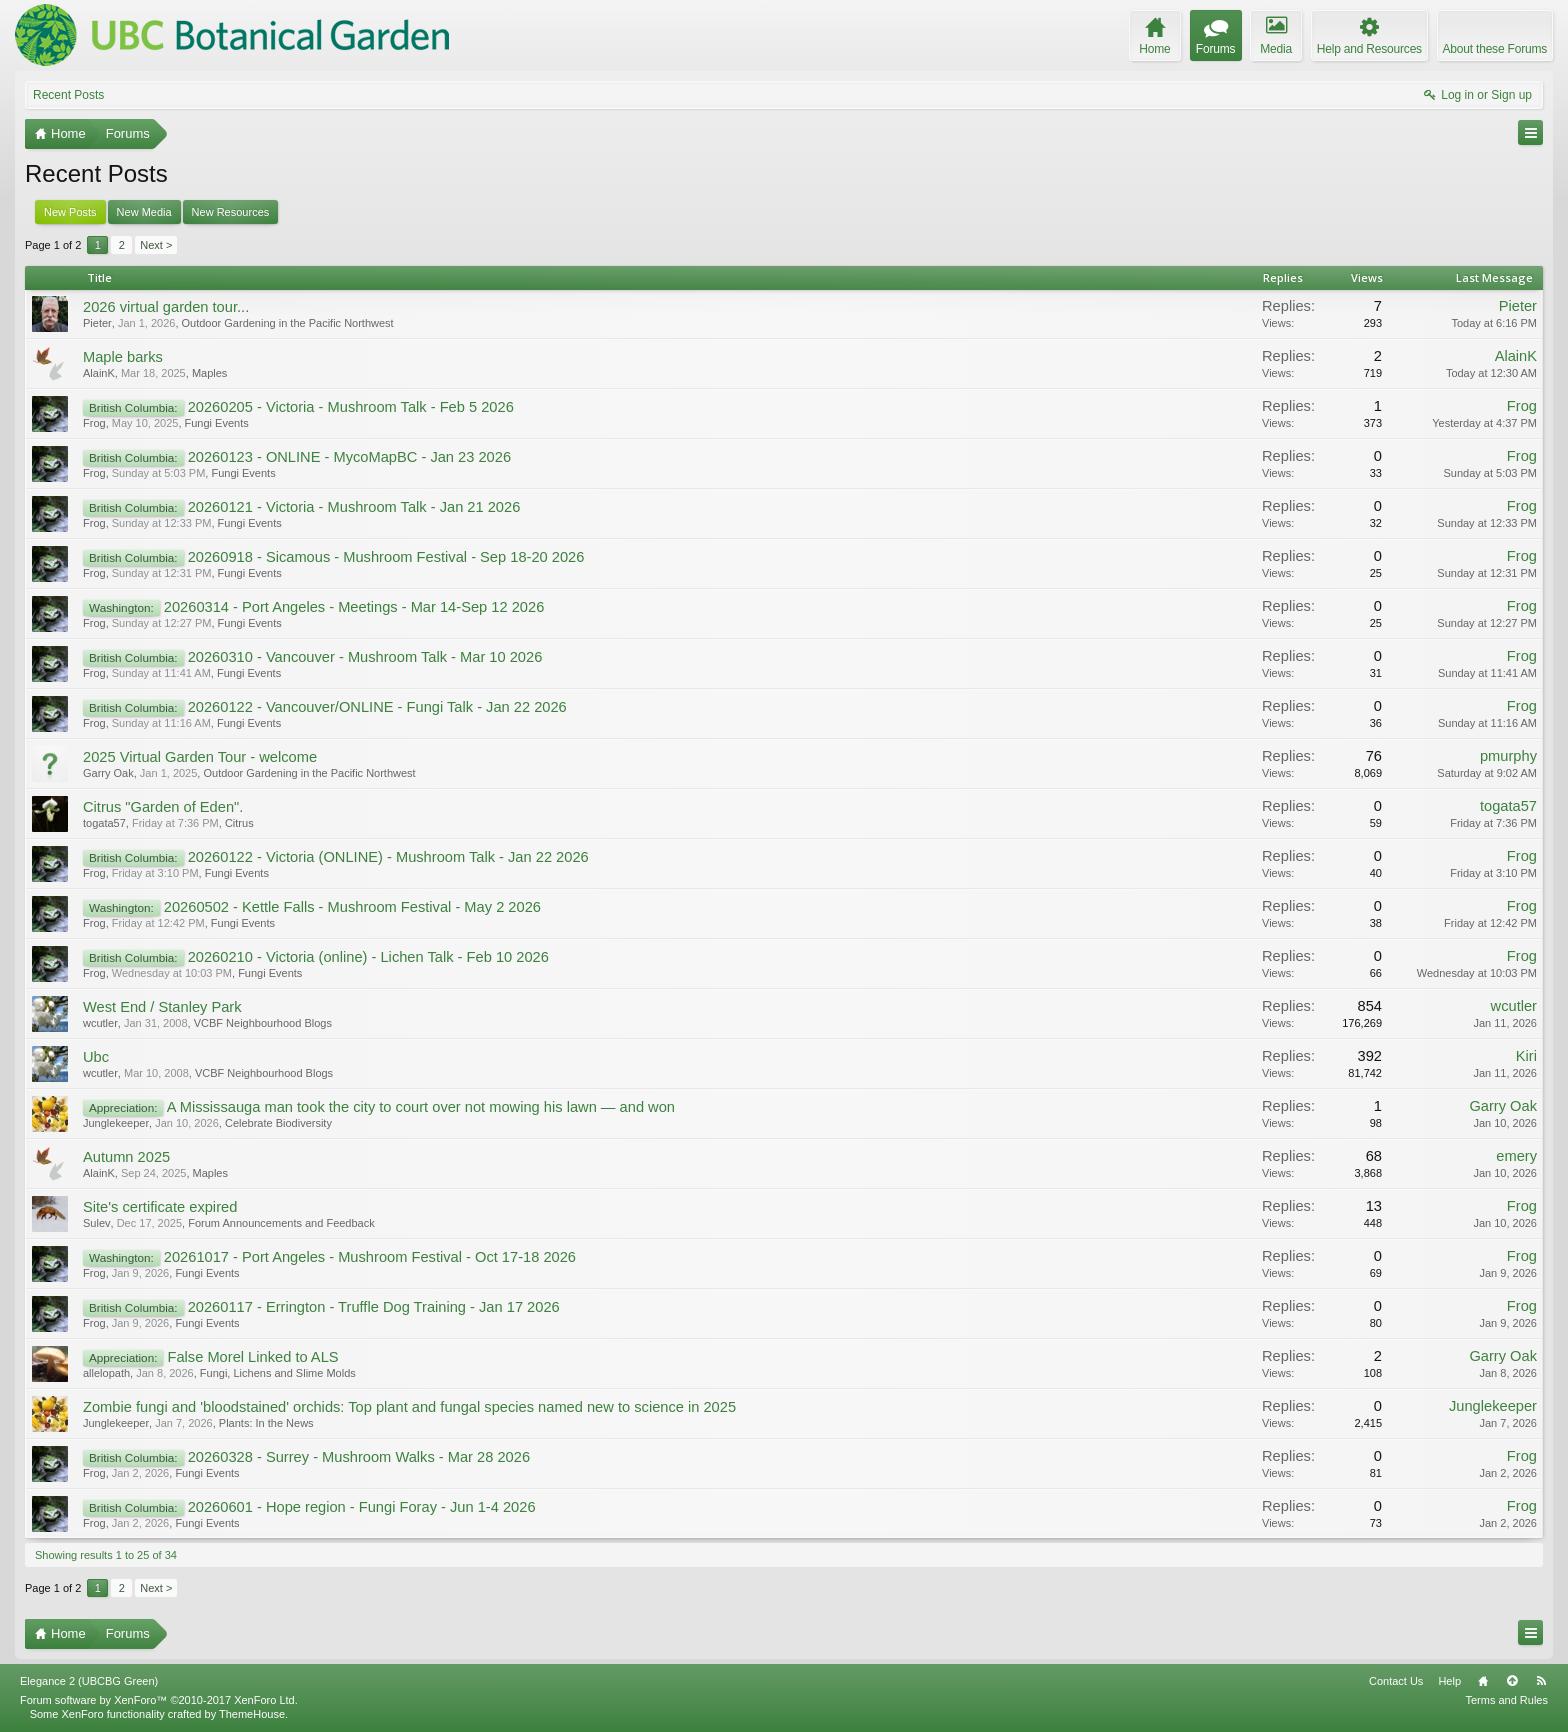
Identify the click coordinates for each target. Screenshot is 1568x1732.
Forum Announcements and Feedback (281, 1223)
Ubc (96, 1057)
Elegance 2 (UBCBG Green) (89, 1681)
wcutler (100, 1023)
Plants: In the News (266, 1423)
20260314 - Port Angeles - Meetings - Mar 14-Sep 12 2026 (354, 607)
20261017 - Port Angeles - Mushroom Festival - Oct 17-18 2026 (370, 1257)
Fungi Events (217, 423)
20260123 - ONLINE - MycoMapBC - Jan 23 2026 (349, 457)
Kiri (1526, 1056)
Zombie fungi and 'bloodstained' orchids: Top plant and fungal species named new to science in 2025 (409, 1407)
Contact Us (1396, 1681)
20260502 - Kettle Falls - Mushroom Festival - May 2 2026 (352, 907)
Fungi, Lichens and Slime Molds (278, 1373)
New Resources (231, 212)
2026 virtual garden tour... (166, 307)
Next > (156, 245)
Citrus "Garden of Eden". (163, 807)
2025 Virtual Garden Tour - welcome (200, 757)
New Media (144, 212)
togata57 (104, 823)
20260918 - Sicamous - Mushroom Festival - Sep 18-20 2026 (386, 557)
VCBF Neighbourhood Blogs (263, 1023)
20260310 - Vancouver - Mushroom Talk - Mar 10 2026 (365, 657)
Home (1483, 1681)
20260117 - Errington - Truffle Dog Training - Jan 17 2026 (374, 1307)
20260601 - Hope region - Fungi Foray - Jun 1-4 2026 (362, 1507)
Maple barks (123, 357)
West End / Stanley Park (162, 1007)
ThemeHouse (252, 1714)
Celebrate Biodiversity (278, 1123)
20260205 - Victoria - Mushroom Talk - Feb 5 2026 (351, 407)
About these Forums (1495, 49)
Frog (94, 423)
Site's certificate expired (160, 1207)
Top (1512, 1681)
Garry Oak (108, 773)
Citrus (239, 823)
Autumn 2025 (126, 1157)
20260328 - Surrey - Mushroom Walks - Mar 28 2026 (359, 1457)
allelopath (106, 1373)
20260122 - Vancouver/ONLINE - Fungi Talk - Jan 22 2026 (377, 707)
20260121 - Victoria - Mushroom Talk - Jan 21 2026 (354, 507)
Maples (209, 373)
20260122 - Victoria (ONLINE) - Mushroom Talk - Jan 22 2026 (388, 857)
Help (1449, 1681)
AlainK (99, 373)
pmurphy (1508, 756)
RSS (1541, 1681)
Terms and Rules (1506, 1700)
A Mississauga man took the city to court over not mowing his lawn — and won (421, 1107)
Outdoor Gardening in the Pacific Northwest (288, 323)
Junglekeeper (116, 1123)
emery (1516, 1156)
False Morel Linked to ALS (252, 1357)
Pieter (97, 323)
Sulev (97, 1223)
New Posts (70, 212)
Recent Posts (68, 95)
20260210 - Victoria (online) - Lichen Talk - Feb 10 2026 (368, 957)
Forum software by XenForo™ (159, 1700)
